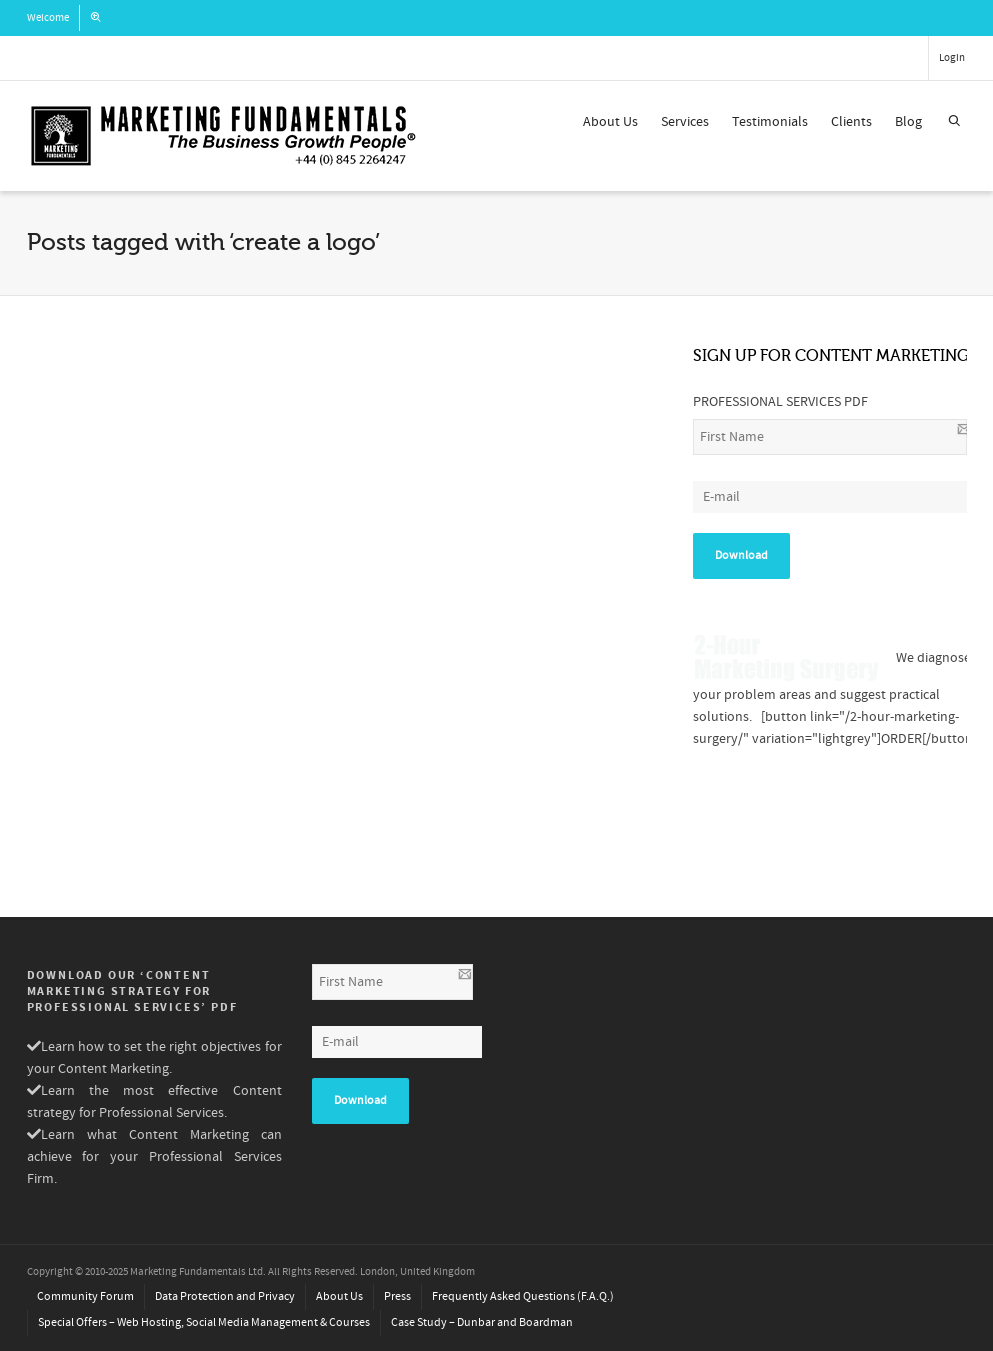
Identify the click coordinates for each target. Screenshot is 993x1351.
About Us (610, 122)
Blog (908, 122)
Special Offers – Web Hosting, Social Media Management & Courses (204, 1322)
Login (952, 58)
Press (397, 1296)
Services (685, 122)
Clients (851, 122)
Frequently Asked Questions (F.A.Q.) (523, 1296)
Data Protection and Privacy (225, 1296)
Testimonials (770, 122)
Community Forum (85, 1296)
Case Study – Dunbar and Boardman (482, 1322)
